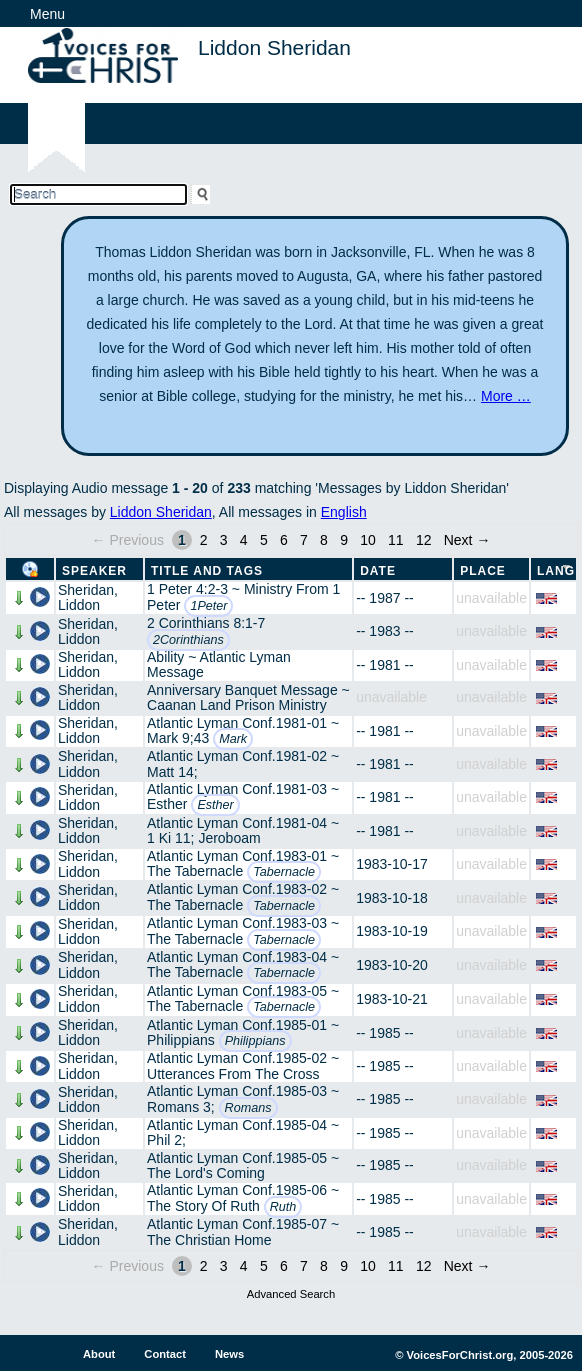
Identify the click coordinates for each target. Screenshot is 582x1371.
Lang (556, 571)
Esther (215, 805)
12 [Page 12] (424, 540)
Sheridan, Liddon (88, 597)
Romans (248, 1108)
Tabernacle (284, 872)
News (229, 1354)
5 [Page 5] (264, 540)
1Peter (208, 606)
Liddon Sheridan (161, 512)
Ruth (283, 1207)
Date (378, 571)
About (99, 1354)
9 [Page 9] (344, 540)
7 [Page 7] (304, 540)
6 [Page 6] (284, 540)
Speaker (94, 571)
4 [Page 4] (244, 540)
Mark (233, 739)
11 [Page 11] (396, 540)
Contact (165, 1354)
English (344, 512)
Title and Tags (207, 571)
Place (483, 571)
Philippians (255, 1041)
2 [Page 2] (204, 540)
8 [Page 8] (324, 540)
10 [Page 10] (368, 540)
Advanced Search (291, 1294)
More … (506, 396)
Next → (467, 540)
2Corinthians (188, 640)
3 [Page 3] (224, 540)
